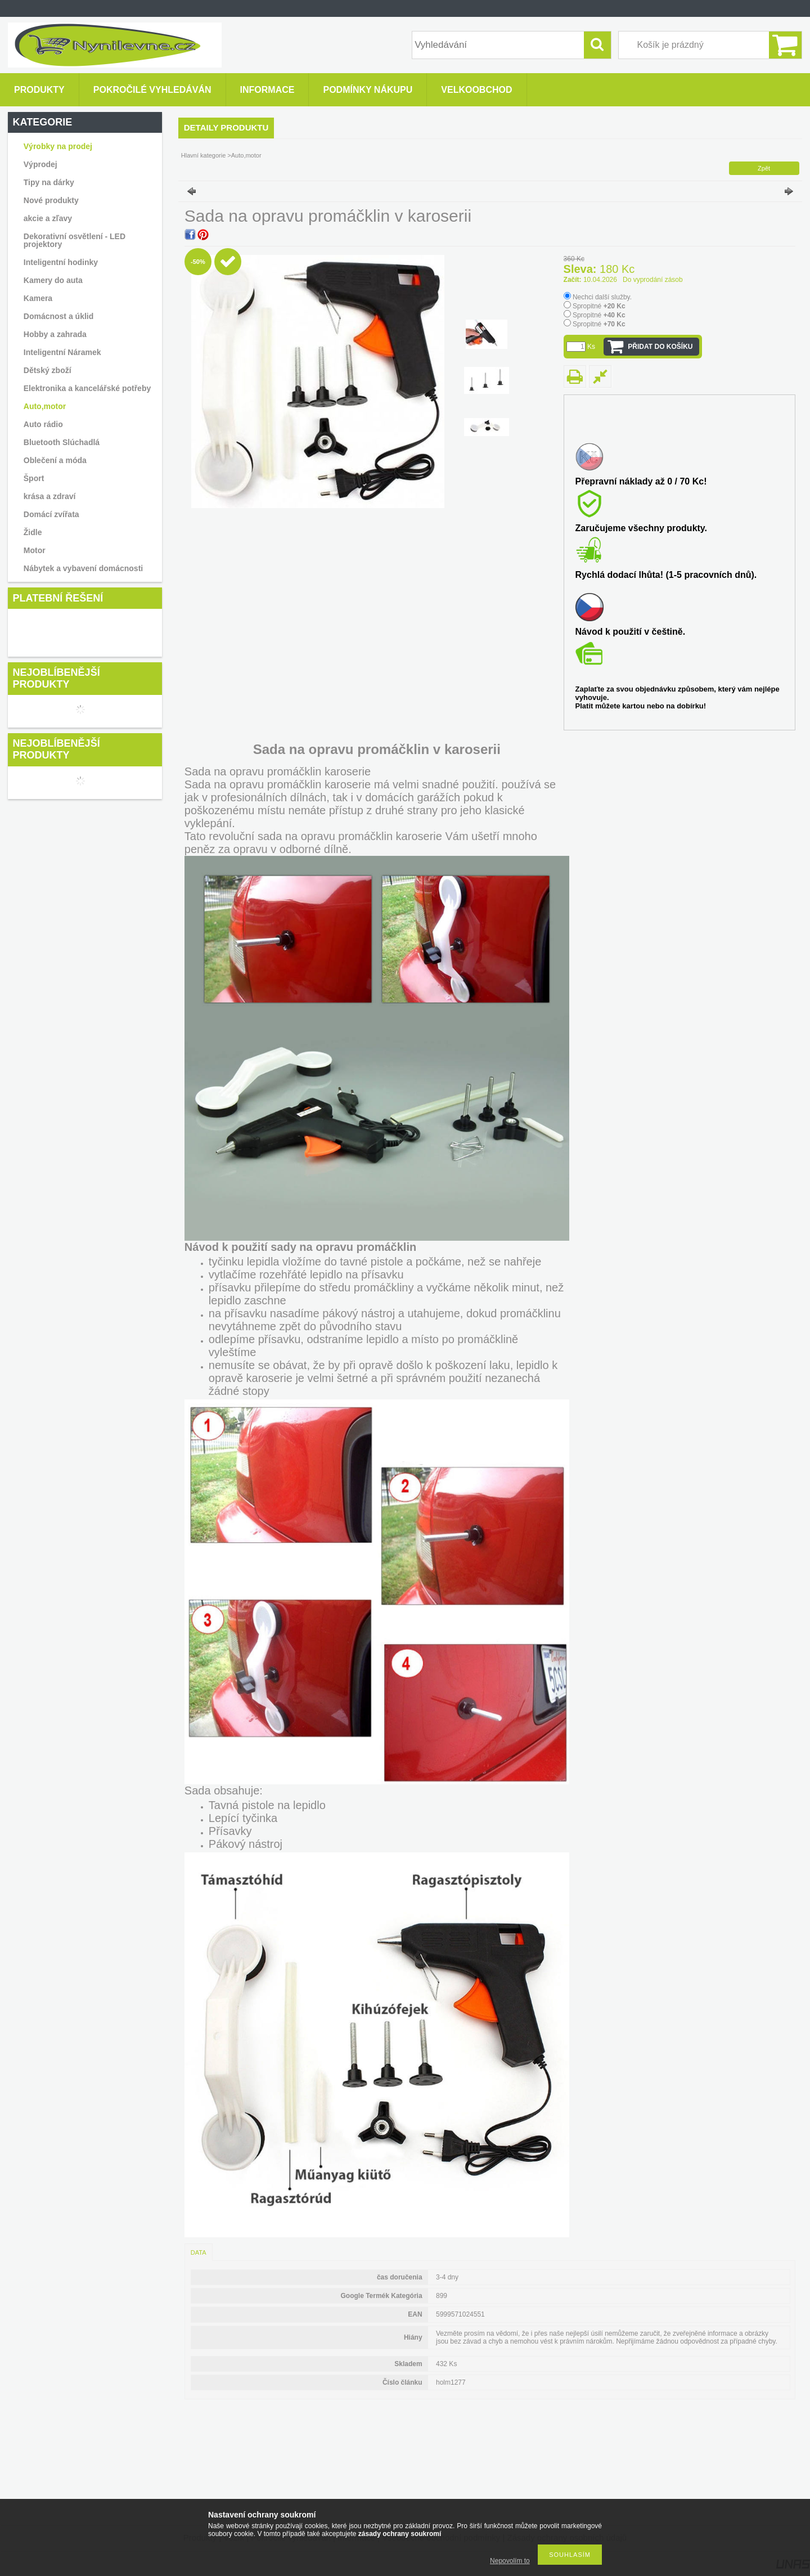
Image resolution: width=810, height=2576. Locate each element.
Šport (34, 478)
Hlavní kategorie (203, 155)
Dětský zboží (47, 370)
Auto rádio (43, 424)
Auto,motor (45, 406)
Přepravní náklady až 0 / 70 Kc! (641, 481)
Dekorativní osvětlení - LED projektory (74, 240)
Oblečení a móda (55, 460)
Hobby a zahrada (55, 334)
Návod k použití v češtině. (630, 631)
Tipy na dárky (49, 182)
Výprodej (40, 164)
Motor (35, 550)
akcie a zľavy (48, 218)
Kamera (38, 298)
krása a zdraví (50, 496)
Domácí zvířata (51, 514)
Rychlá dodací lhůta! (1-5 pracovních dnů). (666, 575)
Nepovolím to (510, 2561)
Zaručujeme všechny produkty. (641, 528)
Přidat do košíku (660, 347)
